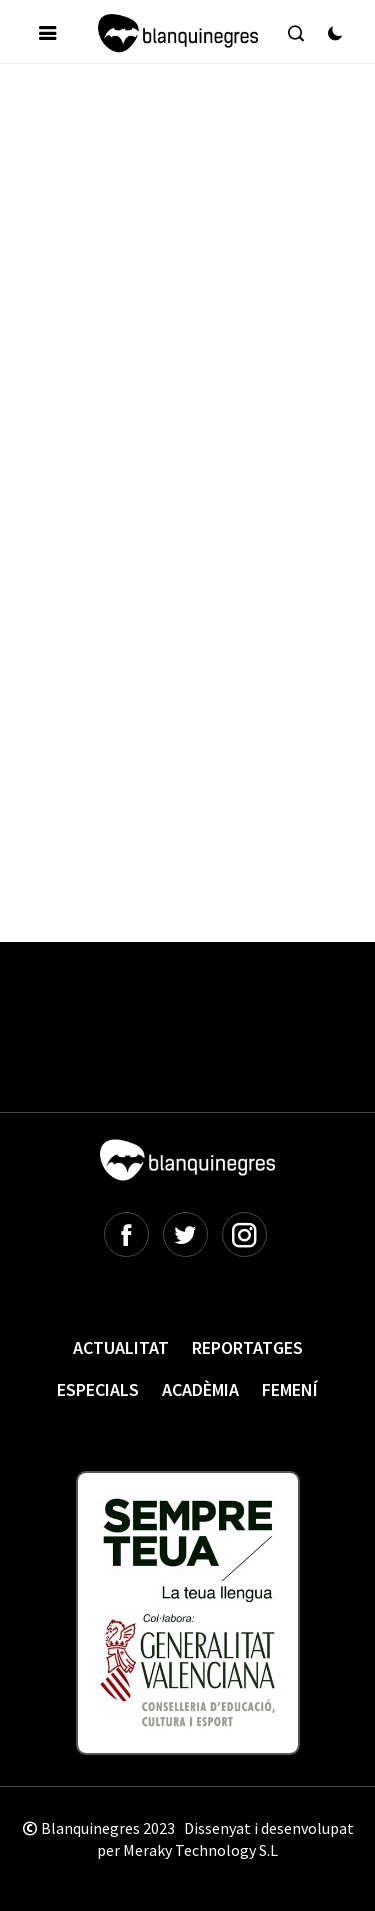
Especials (98, 1389)
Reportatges (247, 1347)
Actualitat (121, 1347)
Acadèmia (200, 1389)
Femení (290, 1389)
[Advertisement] (187, 281)
